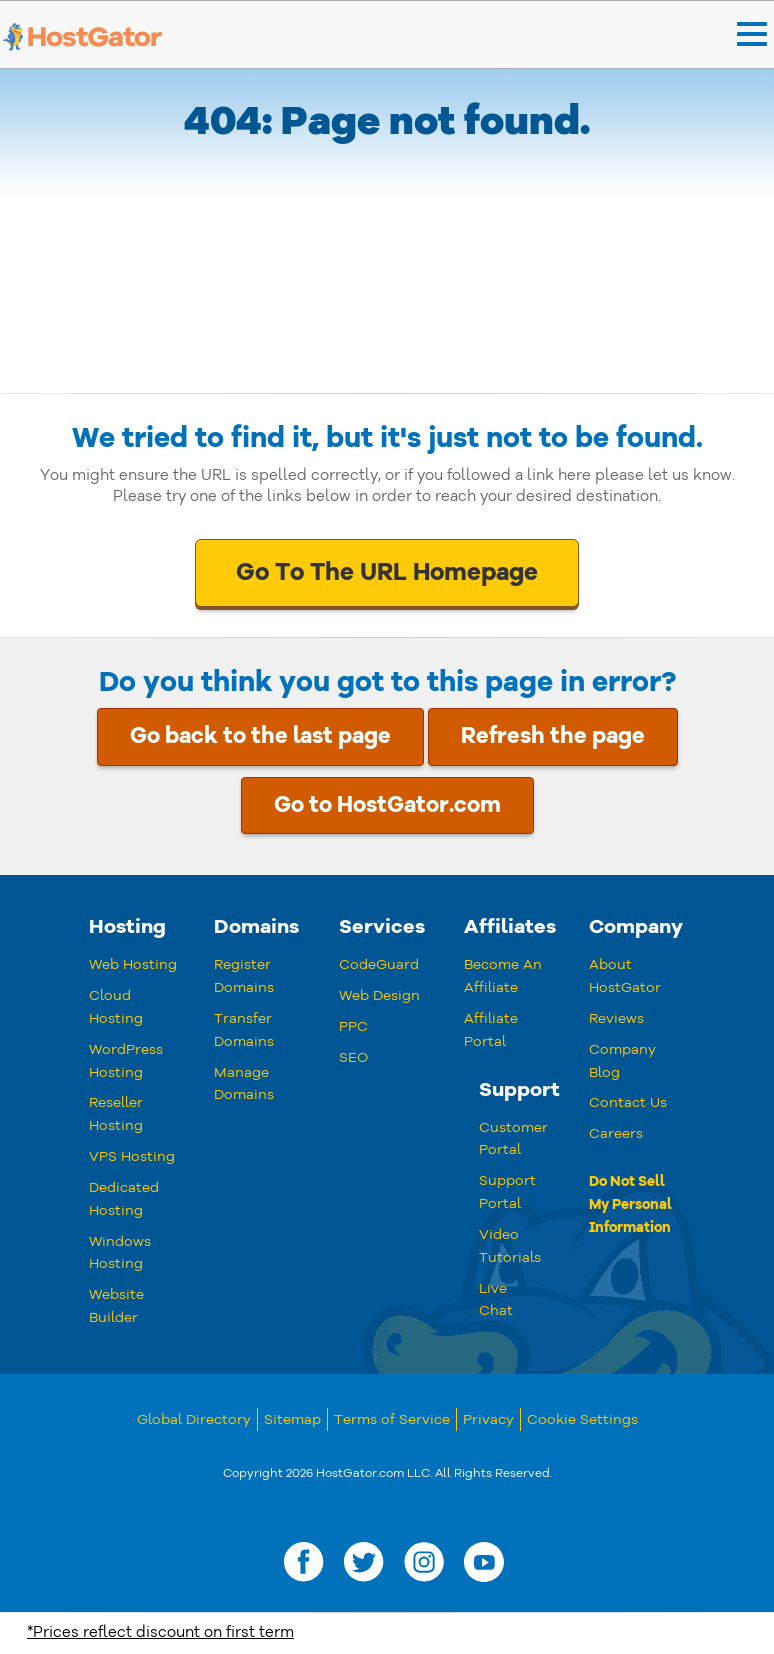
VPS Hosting (132, 1156)
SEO (353, 1057)
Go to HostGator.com (387, 805)
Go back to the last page (260, 736)
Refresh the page (553, 736)
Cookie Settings (582, 1419)
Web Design (379, 995)
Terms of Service (392, 1419)
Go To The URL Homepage (387, 572)
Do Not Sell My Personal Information (630, 1204)
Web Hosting (133, 964)
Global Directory (194, 1419)
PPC (353, 1026)
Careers (616, 1133)
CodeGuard (379, 964)
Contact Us (628, 1102)
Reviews (616, 1018)
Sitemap (292, 1419)
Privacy (488, 1419)
